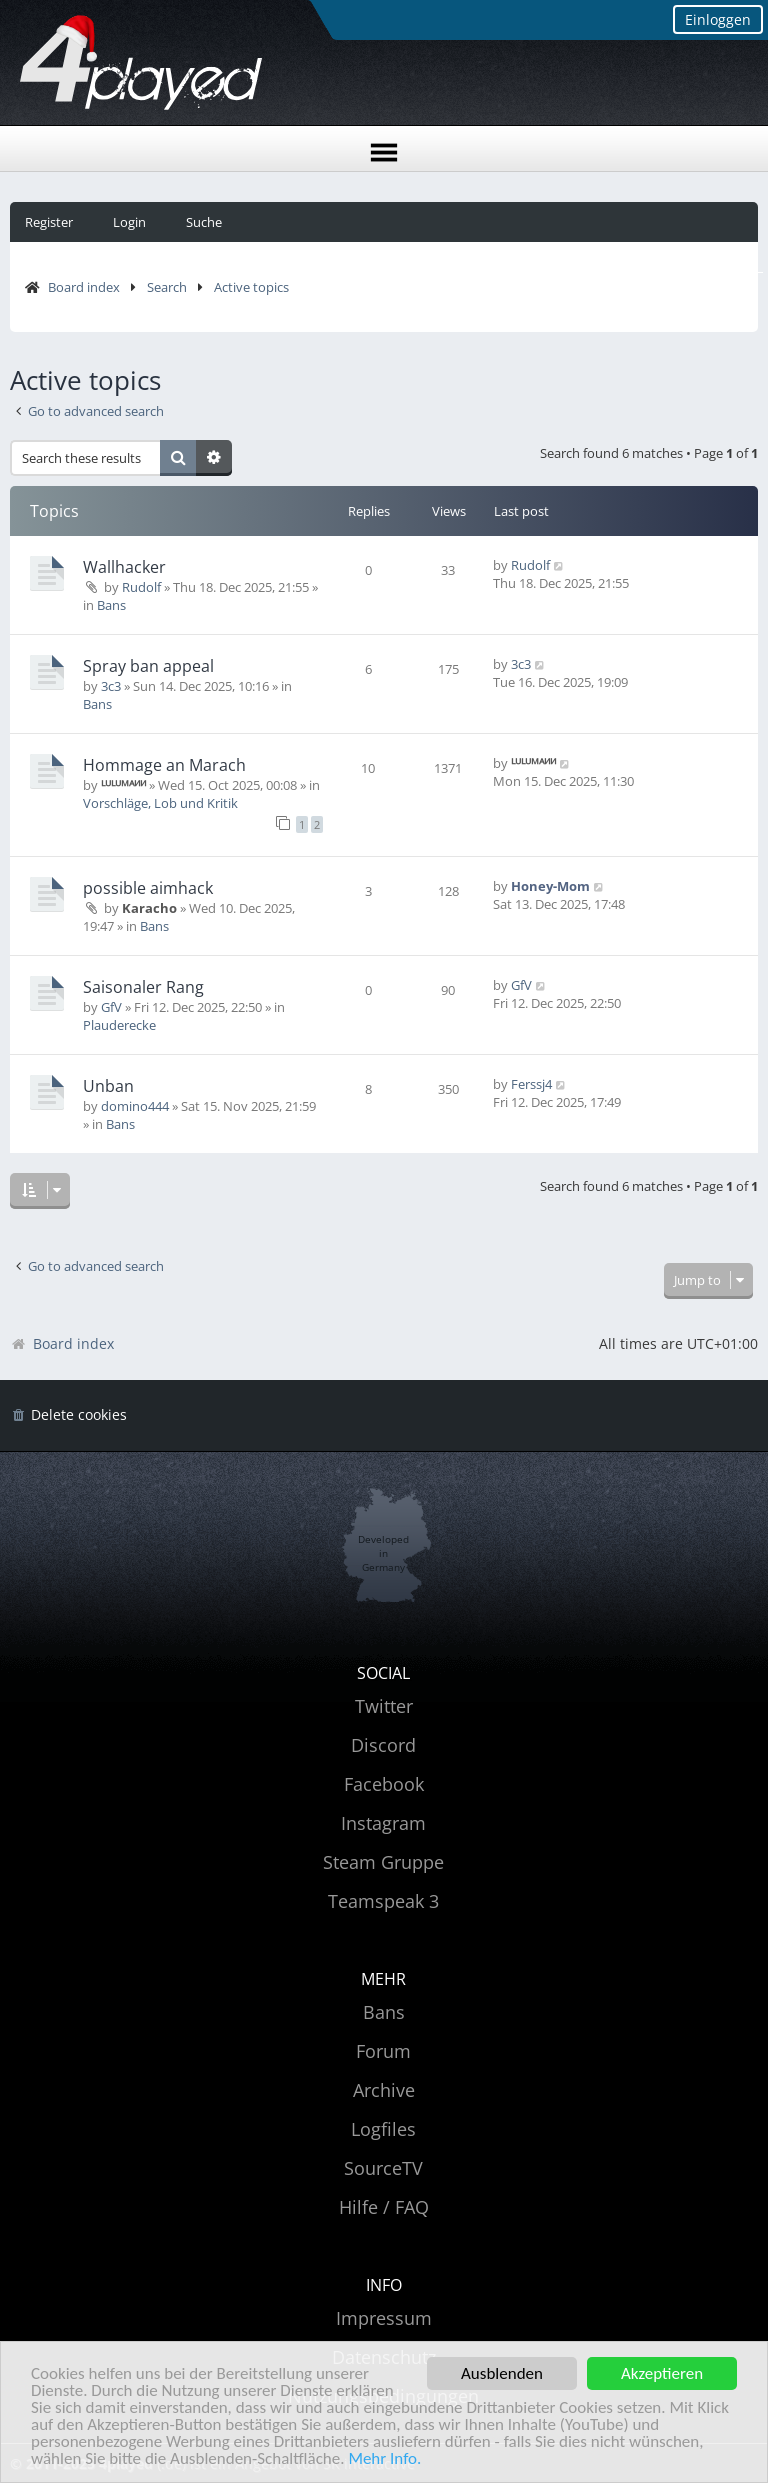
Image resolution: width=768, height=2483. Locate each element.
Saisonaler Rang (143, 987)
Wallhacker (124, 567)
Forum (383, 2051)
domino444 (135, 1106)
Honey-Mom (550, 886)
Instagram (383, 1823)
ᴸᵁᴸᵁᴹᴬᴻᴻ (123, 785)
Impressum (384, 2318)
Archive (384, 2090)
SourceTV (383, 2168)
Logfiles (383, 2129)
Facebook (384, 1784)
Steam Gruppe (383, 1862)
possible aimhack (148, 888)
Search (167, 287)
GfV (111, 1007)
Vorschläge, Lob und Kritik (160, 803)
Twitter (384, 1706)
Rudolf (141, 587)
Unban (108, 1086)
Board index (84, 287)
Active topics (251, 287)
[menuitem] (68, 1415)
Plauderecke (119, 1025)
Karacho (149, 908)
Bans (111, 605)
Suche (204, 222)
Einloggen (718, 19)
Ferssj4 (531, 1084)
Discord (383, 1745)
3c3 (111, 686)
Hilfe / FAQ (384, 2207)
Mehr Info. (384, 2459)
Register (49, 222)
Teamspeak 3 (383, 1901)
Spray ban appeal (148, 666)
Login (129, 222)
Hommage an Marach (164, 765)
